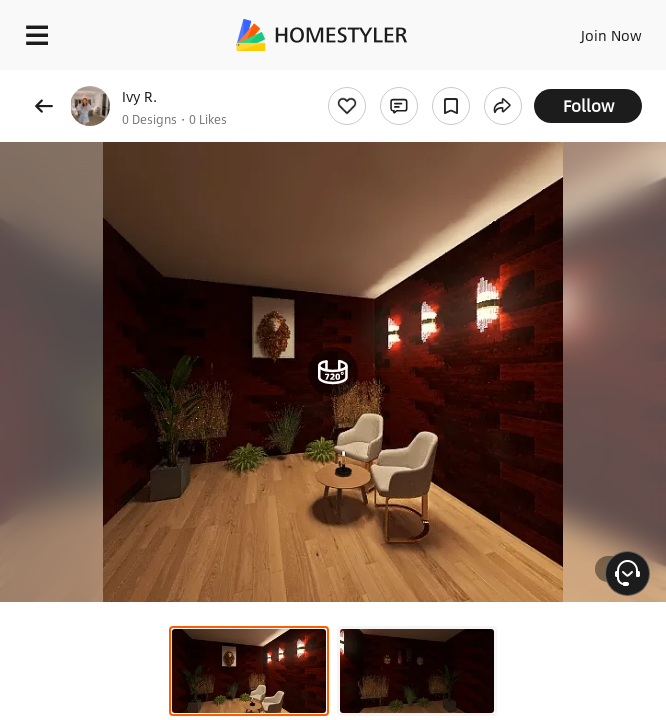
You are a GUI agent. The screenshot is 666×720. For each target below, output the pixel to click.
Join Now (611, 35)
